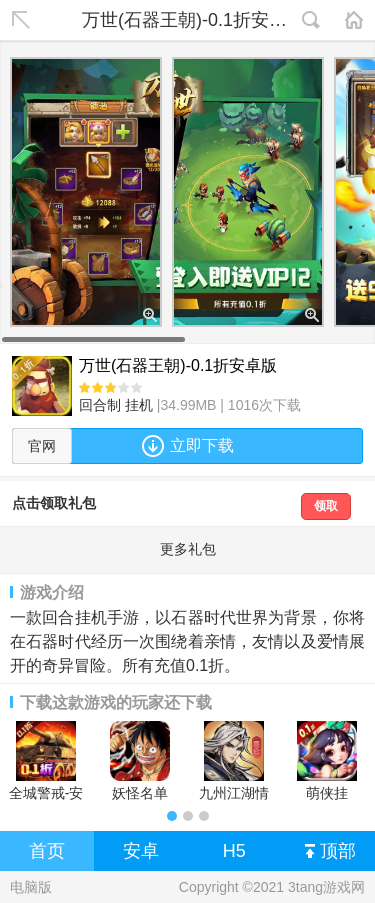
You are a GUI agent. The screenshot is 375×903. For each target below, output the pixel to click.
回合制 (100, 405)
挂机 (139, 405)
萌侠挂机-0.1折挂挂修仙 (327, 761)
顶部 (330, 852)
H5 (234, 851)
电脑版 (31, 887)
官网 (42, 446)
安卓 (141, 851)
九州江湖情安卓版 (234, 761)
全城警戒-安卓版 (46, 761)
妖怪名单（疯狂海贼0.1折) (140, 761)
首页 (47, 851)
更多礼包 (188, 549)
